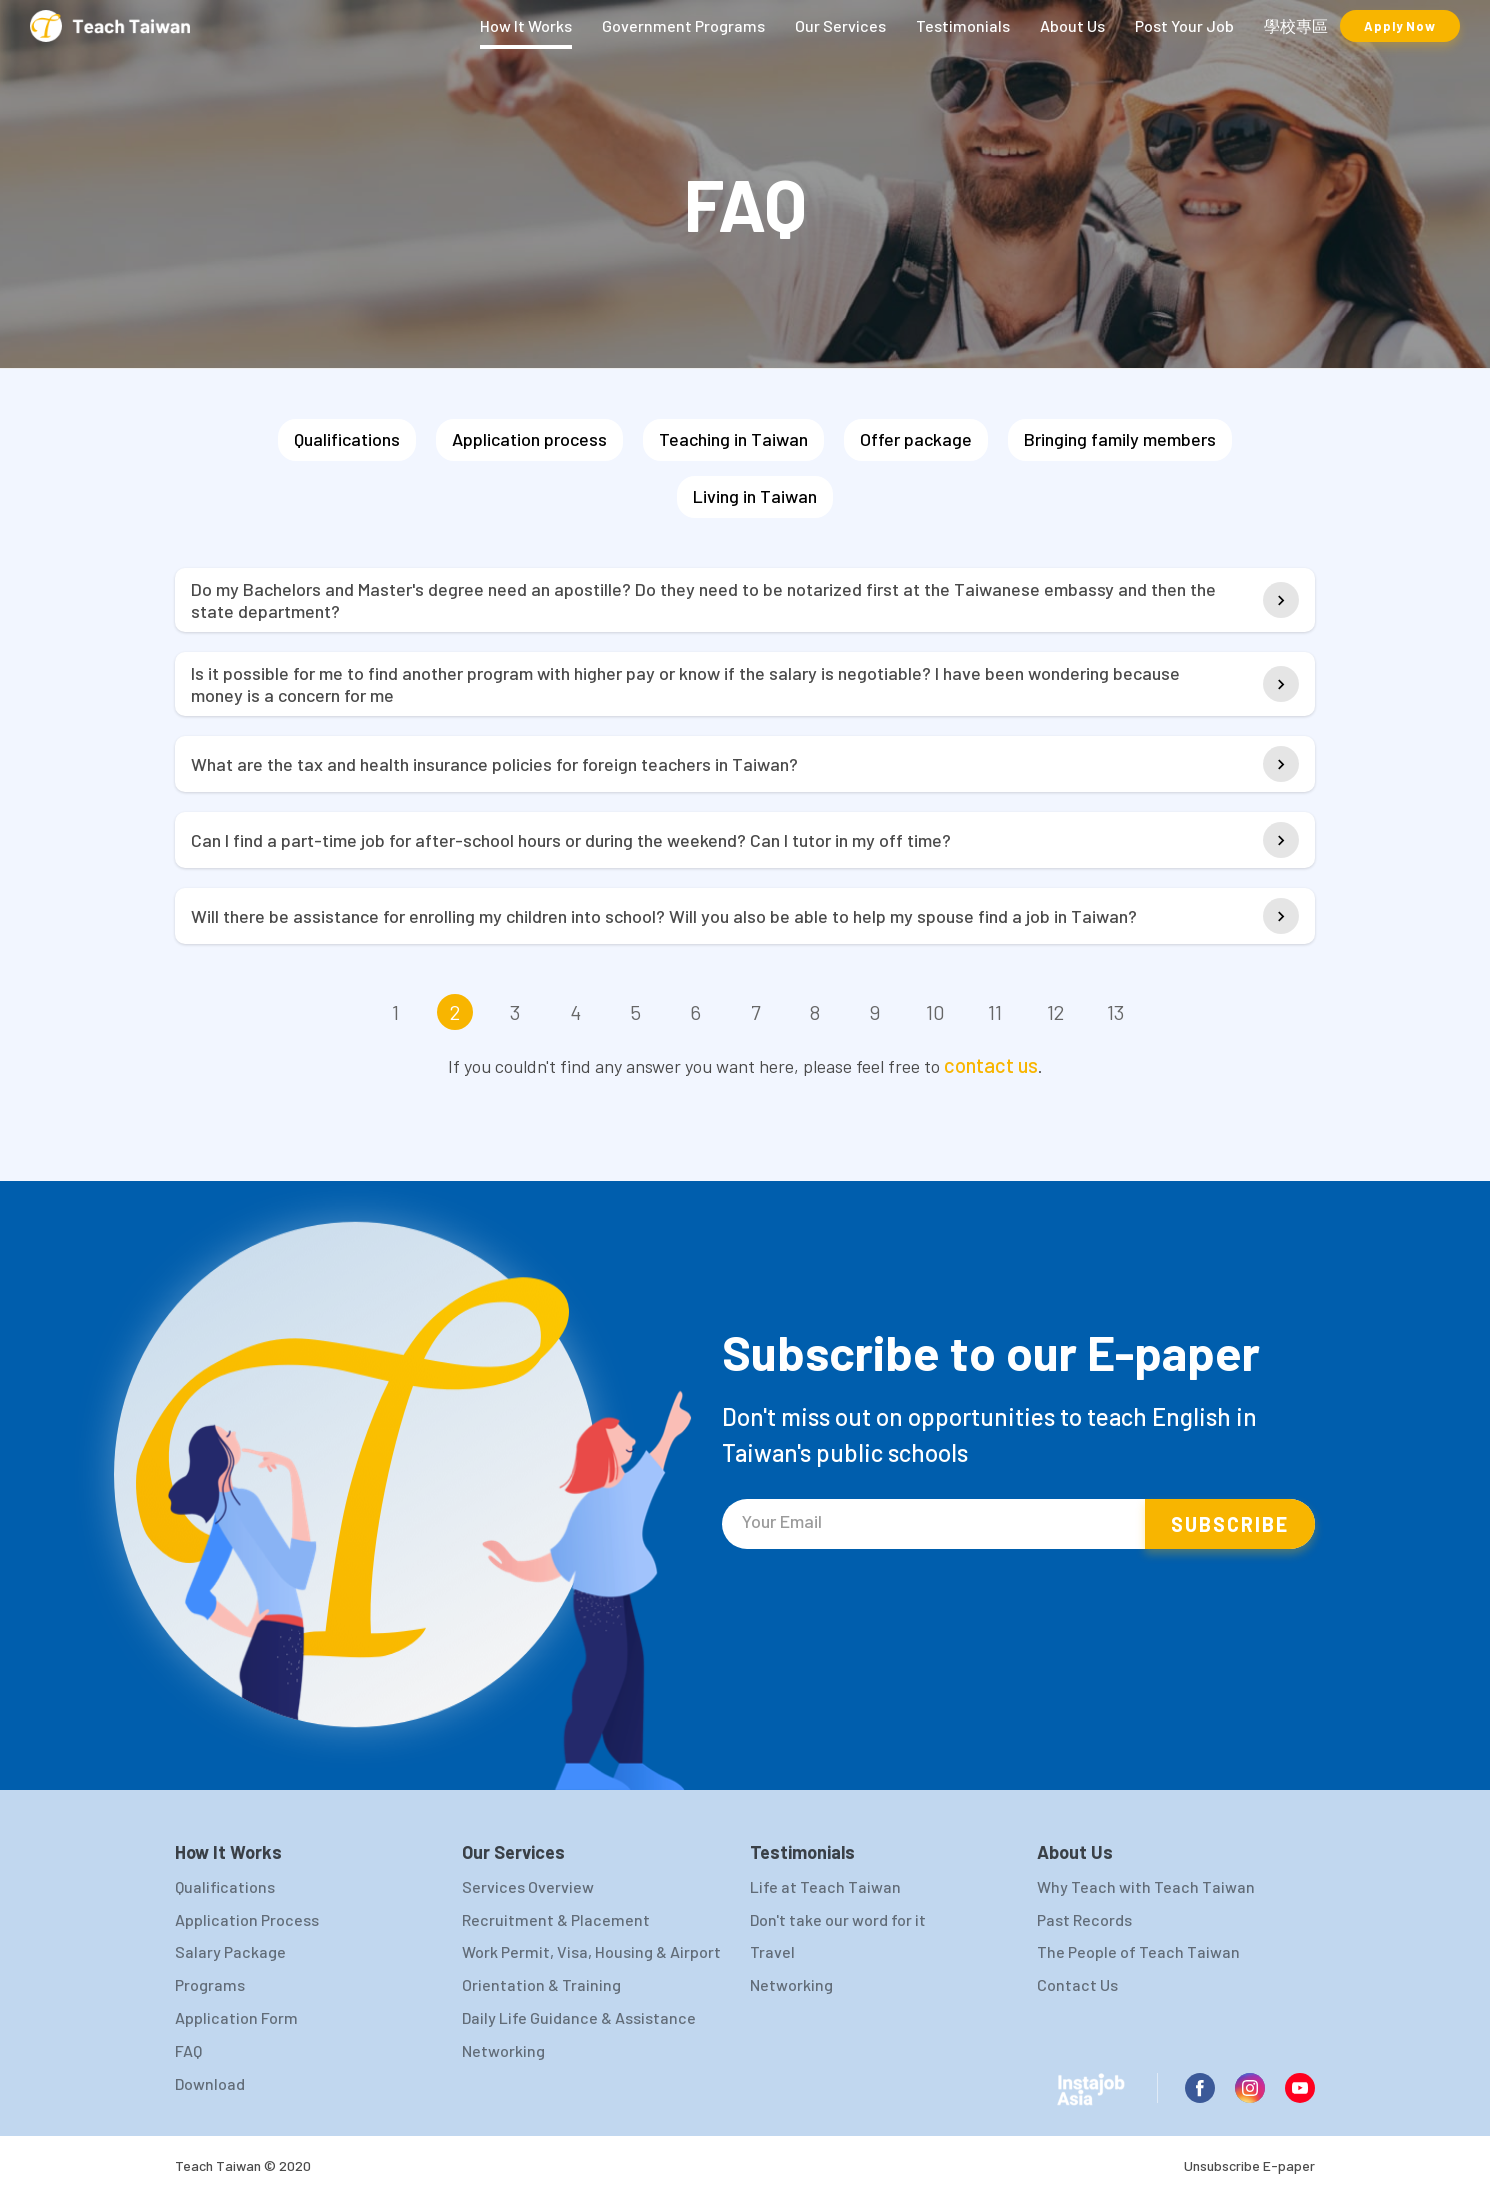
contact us (991, 1065)
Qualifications (347, 439)
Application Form (236, 2017)
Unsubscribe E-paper (1249, 2165)
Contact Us (1077, 1984)
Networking (503, 2050)
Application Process (247, 1919)
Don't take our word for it (838, 1919)
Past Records (1084, 1919)
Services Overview (528, 1886)
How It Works (526, 25)
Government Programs (683, 25)
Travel (772, 1951)
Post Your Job (1184, 25)
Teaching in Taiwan (733, 439)
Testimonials (963, 25)
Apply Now (1399, 26)
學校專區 (1296, 25)
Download (210, 2083)
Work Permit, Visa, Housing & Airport (591, 1951)
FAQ (188, 2050)
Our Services (840, 25)
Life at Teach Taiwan (825, 1886)
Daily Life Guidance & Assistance (579, 2017)
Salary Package (230, 1951)
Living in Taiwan (755, 496)
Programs (210, 1984)
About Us (1072, 25)
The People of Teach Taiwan (1138, 1951)
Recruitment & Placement (556, 1919)
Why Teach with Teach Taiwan (1146, 1886)
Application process (529, 439)
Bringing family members (1120, 439)
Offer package (916, 439)
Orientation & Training (541, 1984)
